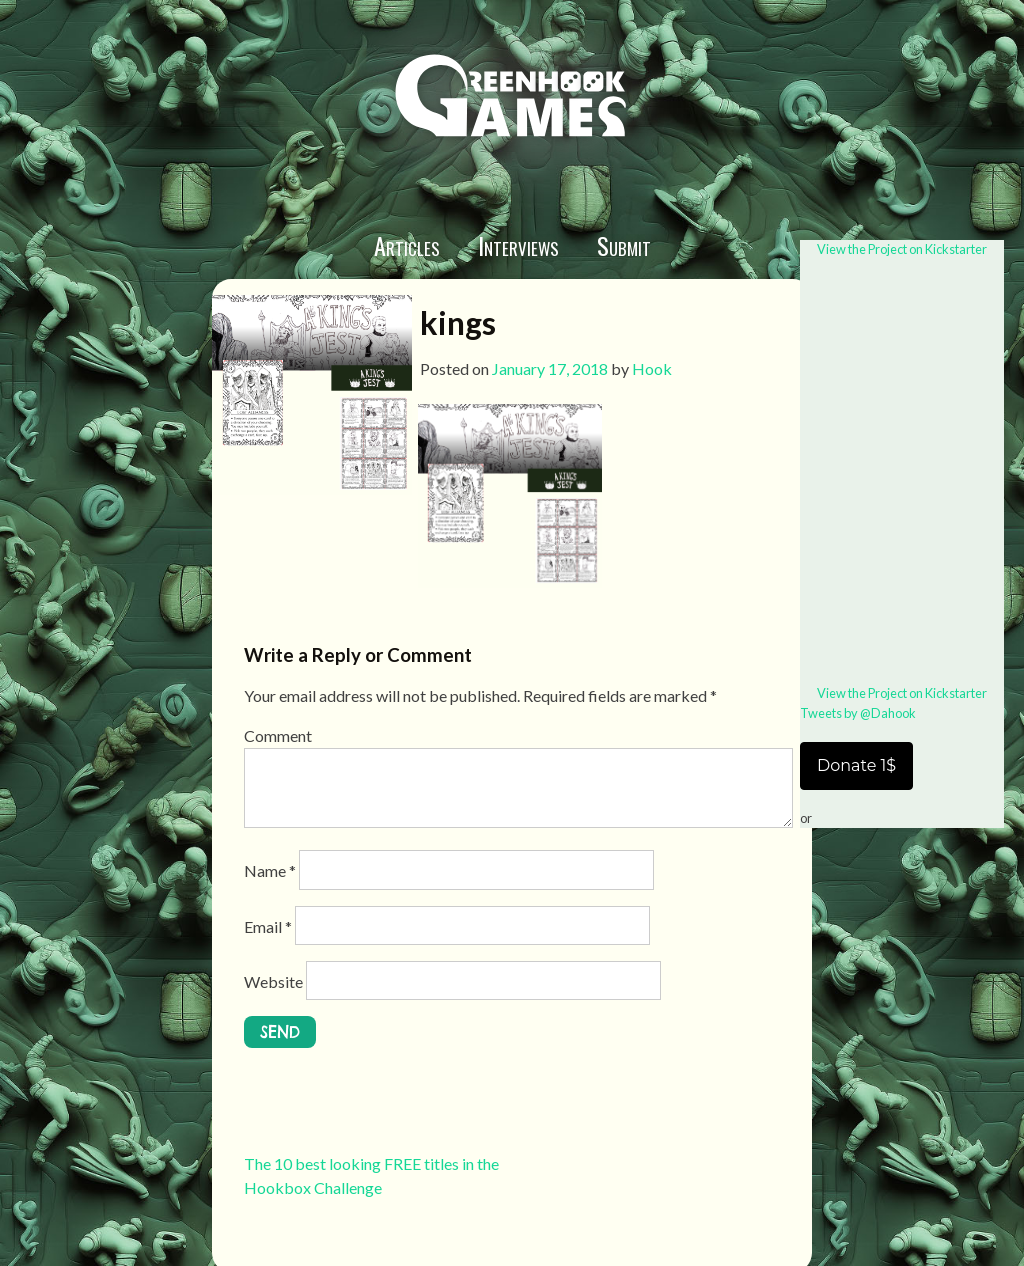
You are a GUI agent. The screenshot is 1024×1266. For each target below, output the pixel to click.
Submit (624, 245)
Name (270, 870)
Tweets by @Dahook (858, 713)
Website (273, 981)
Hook (652, 368)
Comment (278, 735)
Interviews (518, 245)
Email (268, 926)
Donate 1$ (856, 765)
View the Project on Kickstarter (902, 249)
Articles (407, 245)
